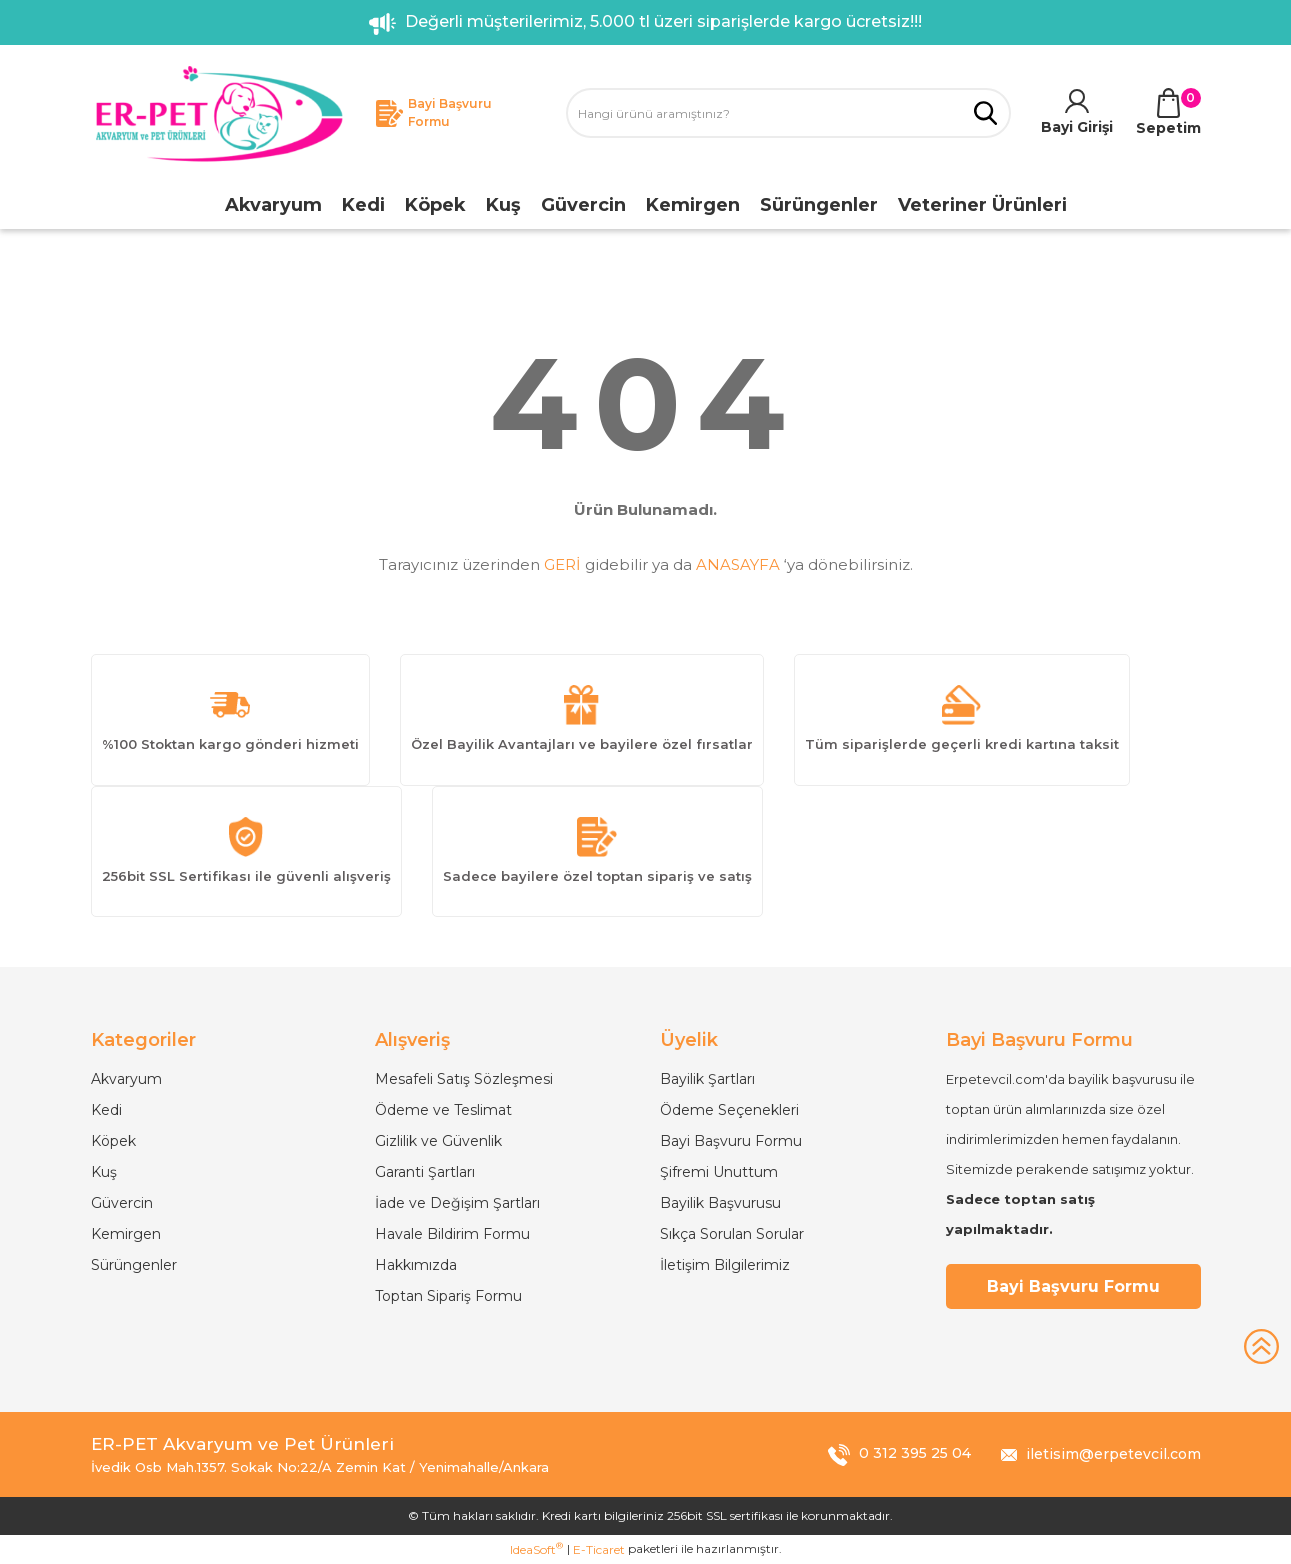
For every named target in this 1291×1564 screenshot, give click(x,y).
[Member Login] (1077, 113)
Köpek (113, 1141)
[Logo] (218, 113)
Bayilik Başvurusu (720, 1203)
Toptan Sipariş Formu (448, 1296)
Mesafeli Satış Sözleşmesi (464, 1079)
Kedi (106, 1110)
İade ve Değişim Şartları (457, 1203)
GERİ (562, 564)
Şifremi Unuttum (719, 1172)
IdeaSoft (536, 1549)
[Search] (788, 113)
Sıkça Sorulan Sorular (732, 1234)
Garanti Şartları (425, 1172)
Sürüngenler (134, 1265)
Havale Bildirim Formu (452, 1234)
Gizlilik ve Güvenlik (438, 1141)
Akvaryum (126, 1079)
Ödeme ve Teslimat (443, 1110)
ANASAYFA (738, 564)
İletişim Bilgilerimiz (725, 1265)
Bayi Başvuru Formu (731, 1141)
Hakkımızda (416, 1265)
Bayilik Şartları (707, 1079)
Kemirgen (126, 1234)
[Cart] (1168, 113)
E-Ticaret (599, 1549)
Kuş (104, 1172)
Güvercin (122, 1203)
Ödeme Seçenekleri (729, 1110)
